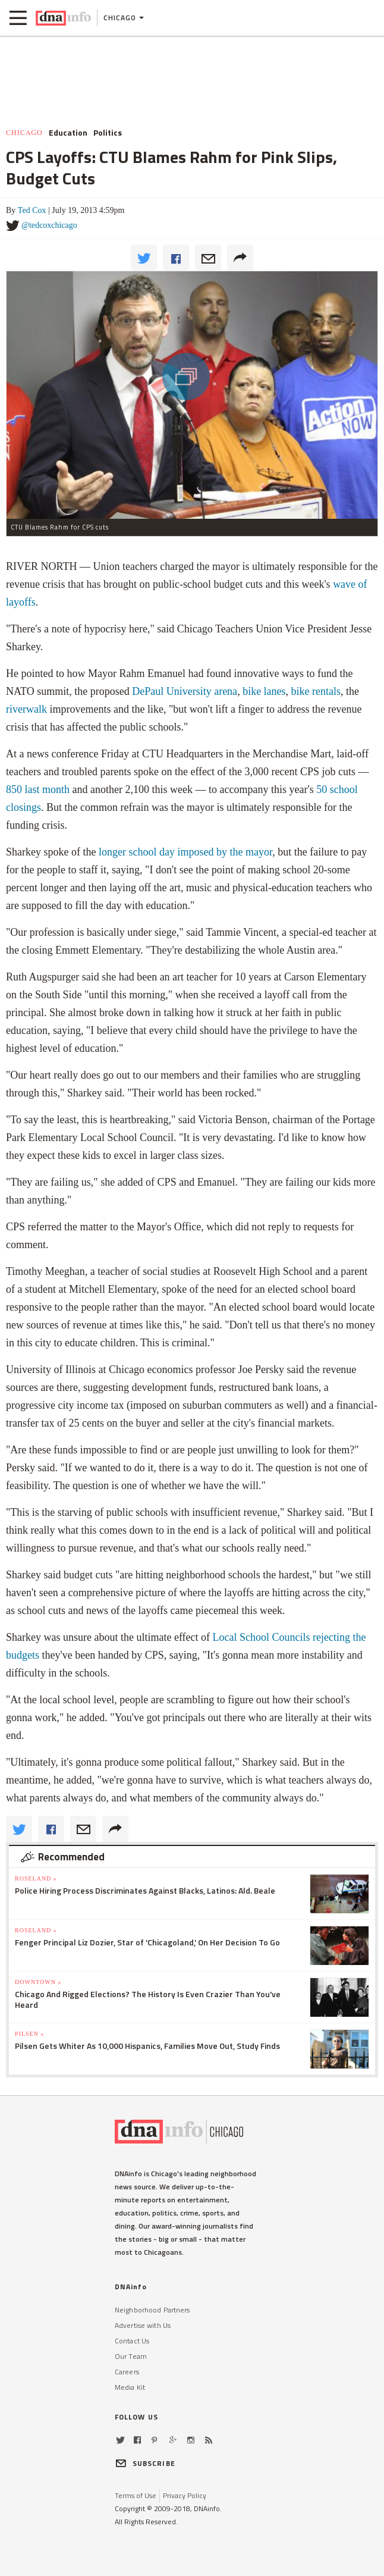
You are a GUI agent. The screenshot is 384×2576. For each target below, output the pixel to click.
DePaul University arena (184, 691)
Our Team (131, 2356)
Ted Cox (32, 210)
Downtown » (38, 1982)
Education (68, 132)
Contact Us (132, 2340)
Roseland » (36, 1878)
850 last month (38, 789)
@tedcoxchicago (49, 225)
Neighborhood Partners (152, 2309)
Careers (127, 2371)
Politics (107, 132)
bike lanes (264, 691)
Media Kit (130, 2387)
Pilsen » (29, 2033)
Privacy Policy (184, 2495)
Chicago (24, 133)
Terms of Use (135, 2495)
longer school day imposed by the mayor (185, 852)
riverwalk (26, 709)
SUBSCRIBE (145, 2463)
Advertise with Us (143, 2325)
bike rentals (316, 691)
